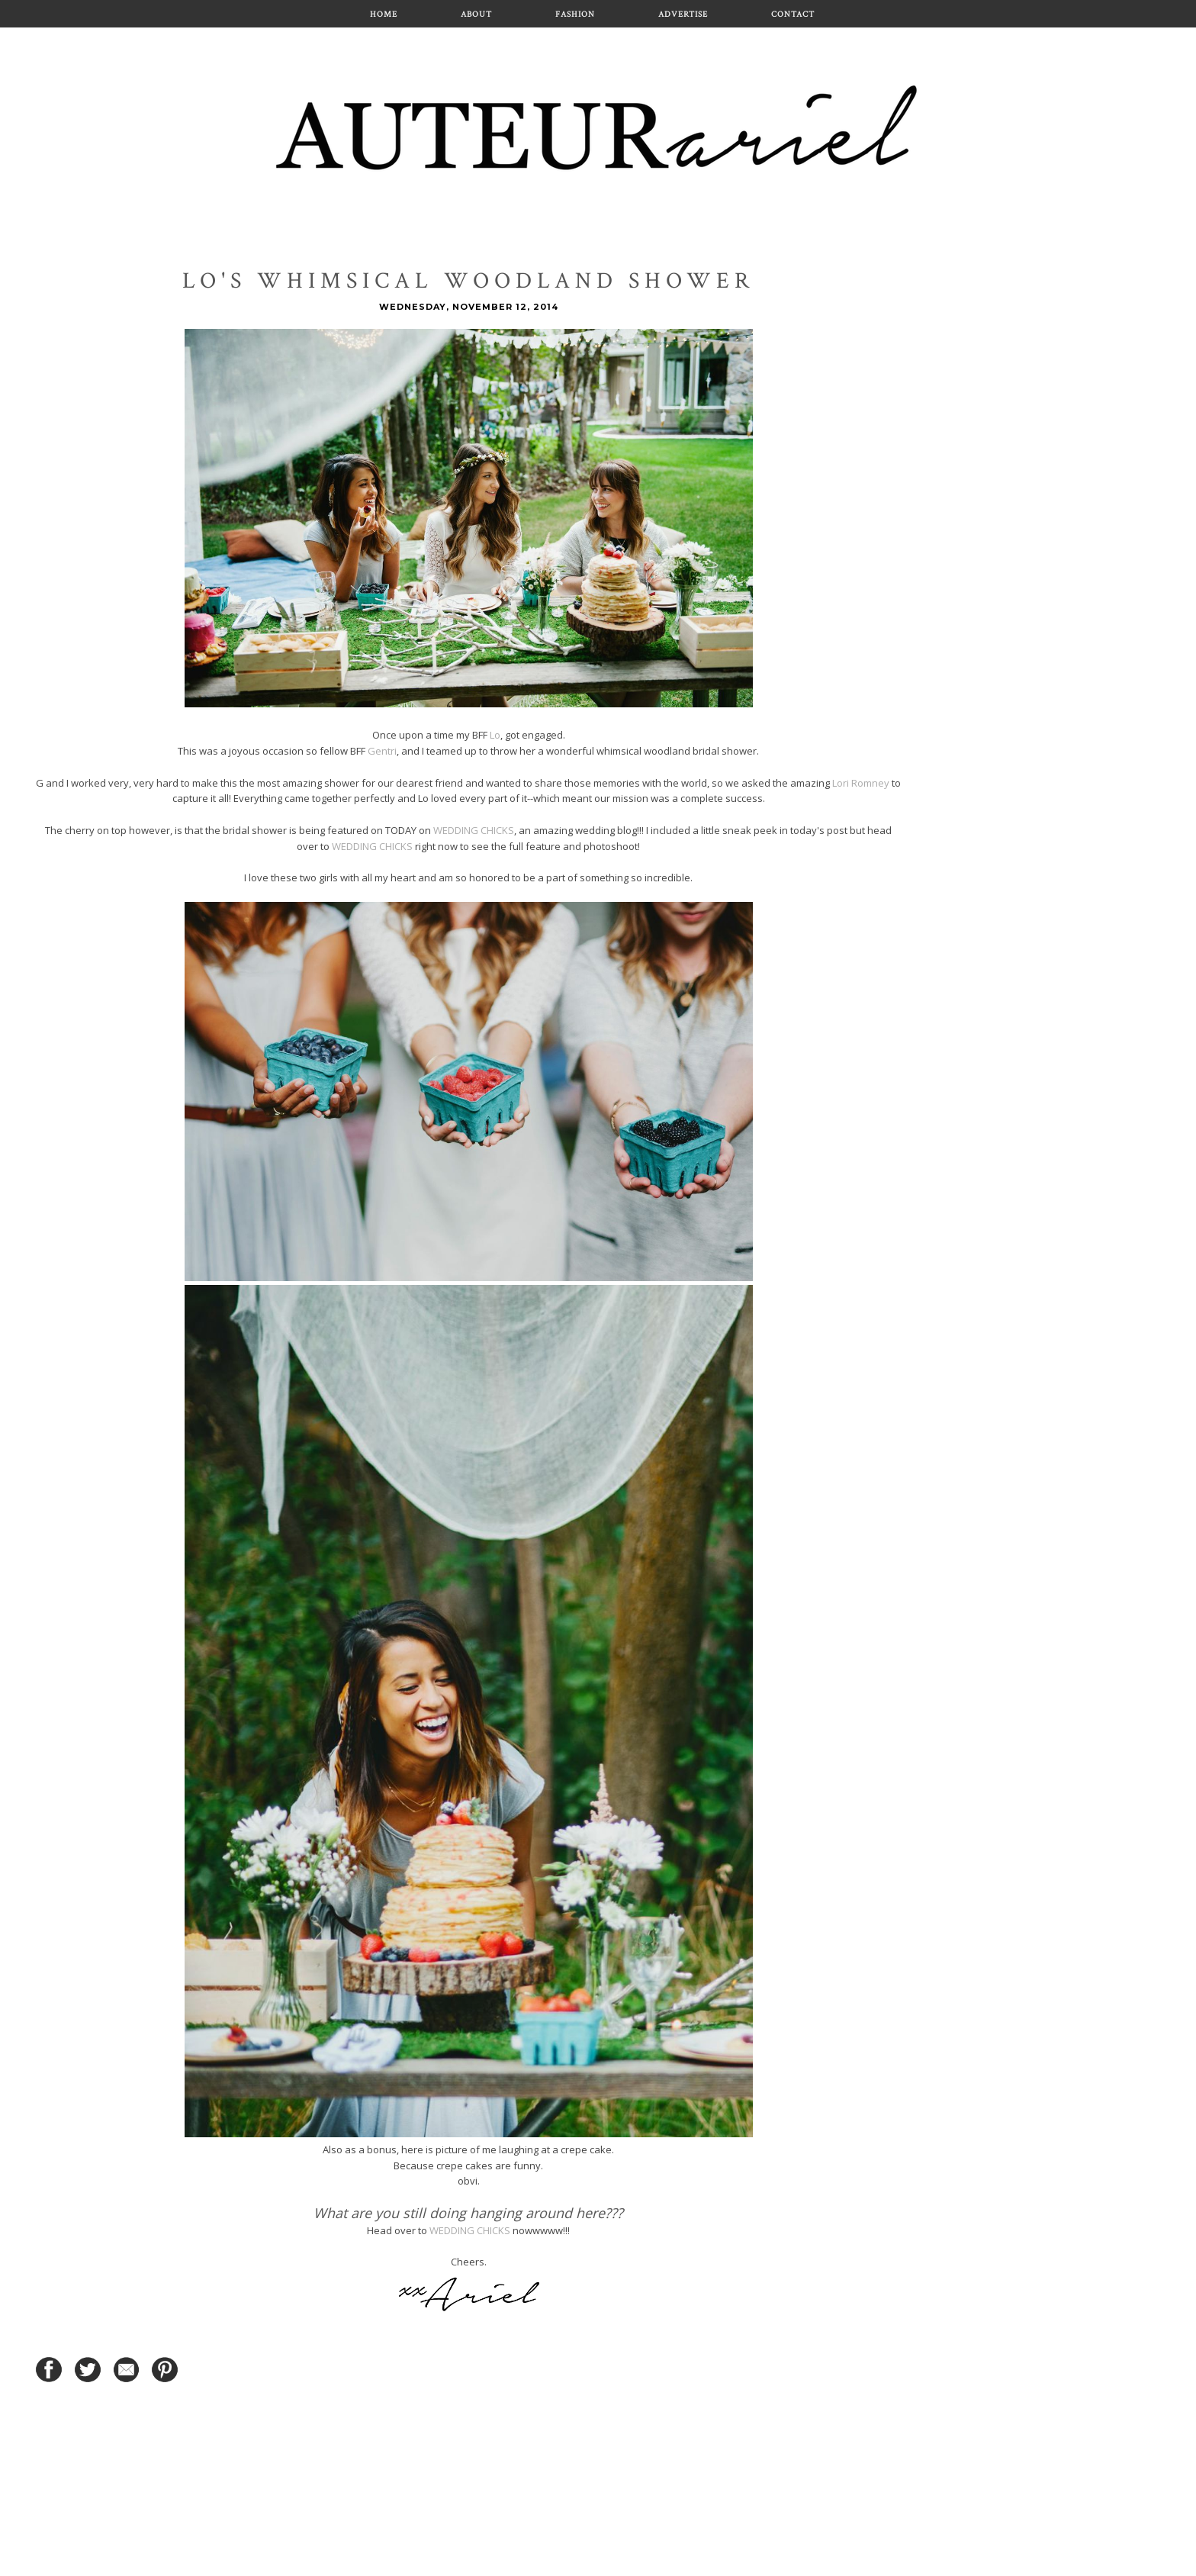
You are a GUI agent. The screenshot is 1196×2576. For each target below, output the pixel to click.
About (476, 14)
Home (383, 14)
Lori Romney (860, 783)
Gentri (382, 751)
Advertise (683, 14)
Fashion (575, 14)
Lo (495, 735)
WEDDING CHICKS (473, 830)
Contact (793, 14)
